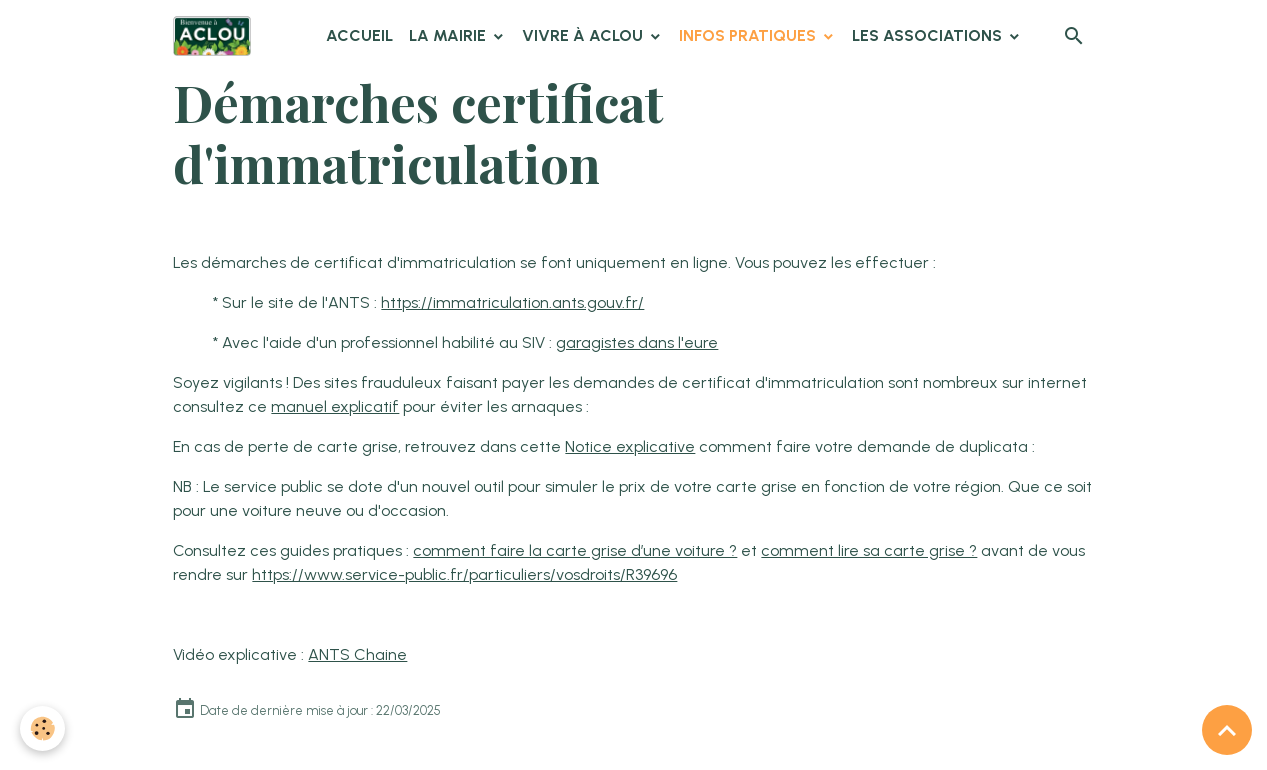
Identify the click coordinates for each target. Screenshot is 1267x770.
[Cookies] (42, 728)
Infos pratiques (749, 35)
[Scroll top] (1227, 730)
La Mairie (449, 35)
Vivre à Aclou (584, 35)
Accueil (359, 35)
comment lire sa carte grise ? (869, 550)
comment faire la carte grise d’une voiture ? (575, 550)
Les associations (929, 35)
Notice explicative (630, 446)
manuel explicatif (335, 406)
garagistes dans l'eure (637, 342)
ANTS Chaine (357, 654)
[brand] (216, 36)
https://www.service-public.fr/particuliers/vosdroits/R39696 (464, 574)
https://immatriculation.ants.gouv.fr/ (512, 302)
